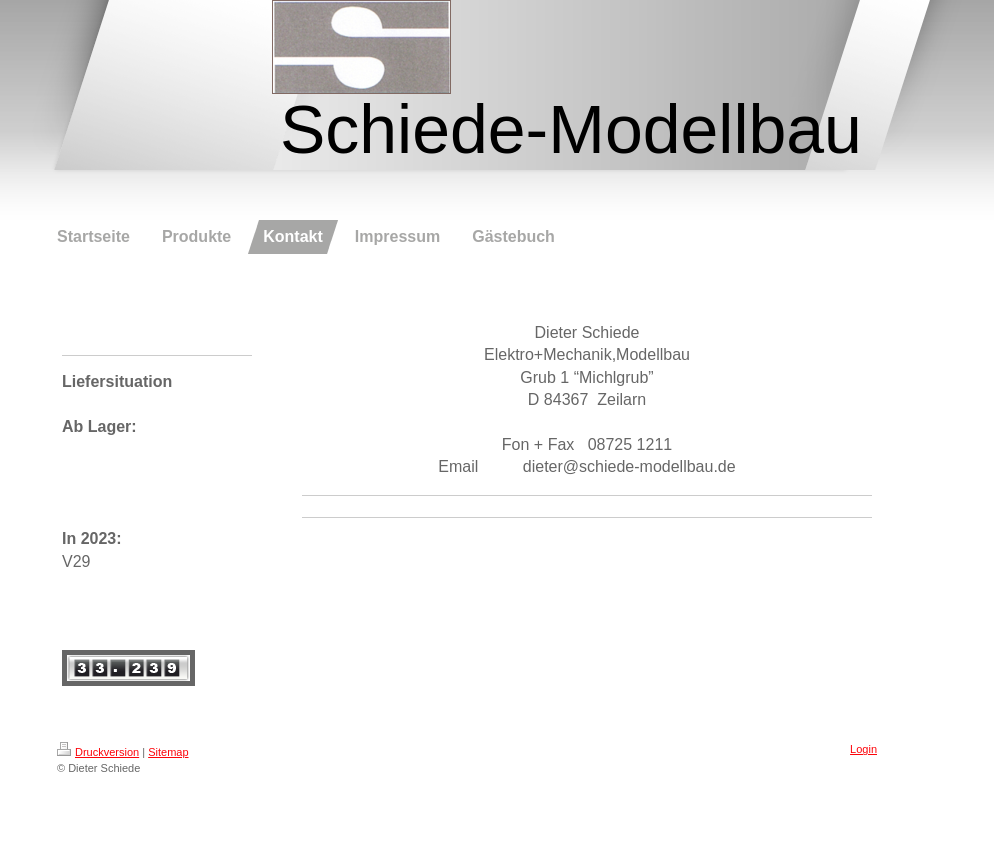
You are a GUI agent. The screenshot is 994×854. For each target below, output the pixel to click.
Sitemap (168, 752)
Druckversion (98, 752)
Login (863, 749)
